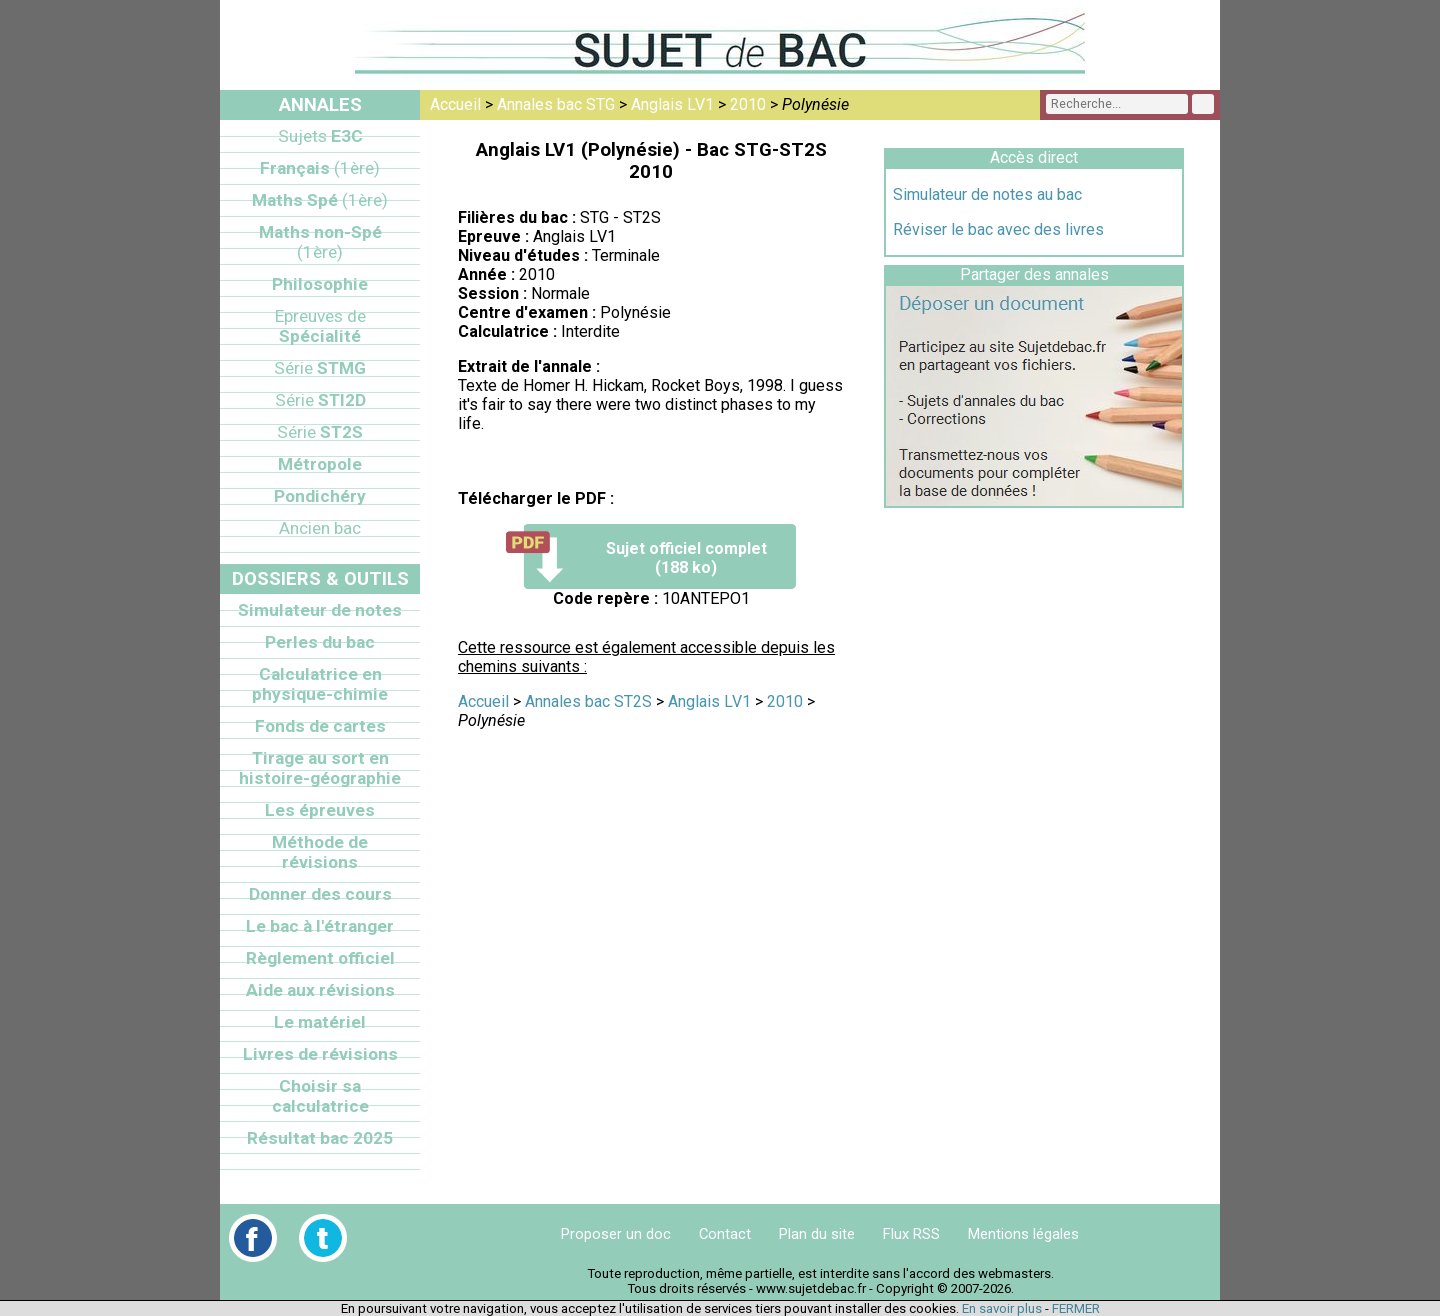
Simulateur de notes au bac (987, 194)
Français (320, 168)
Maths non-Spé (320, 242)
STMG (320, 368)
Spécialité (320, 326)
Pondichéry (320, 496)
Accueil (455, 104)
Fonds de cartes (320, 726)
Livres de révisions (320, 1054)
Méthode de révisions (320, 852)
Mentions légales (1023, 1234)
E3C (320, 136)
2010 (748, 104)
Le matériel (320, 1022)
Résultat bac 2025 (320, 1138)
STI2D (320, 400)
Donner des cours (320, 894)
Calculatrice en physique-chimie (320, 684)
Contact (725, 1234)
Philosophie (320, 284)
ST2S (320, 432)
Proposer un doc (616, 1234)
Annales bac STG (556, 104)
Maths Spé (320, 200)
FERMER (1076, 1308)
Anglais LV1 (672, 104)
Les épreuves (320, 810)
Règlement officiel (320, 958)
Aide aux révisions (320, 990)
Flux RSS (911, 1234)
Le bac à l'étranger (320, 926)
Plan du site (817, 1234)
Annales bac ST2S (588, 701)
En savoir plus (1002, 1308)
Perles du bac (320, 642)
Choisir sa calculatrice (320, 1096)
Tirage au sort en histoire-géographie (320, 768)
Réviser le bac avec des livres (998, 229)
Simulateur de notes (320, 610)
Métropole (320, 464)
